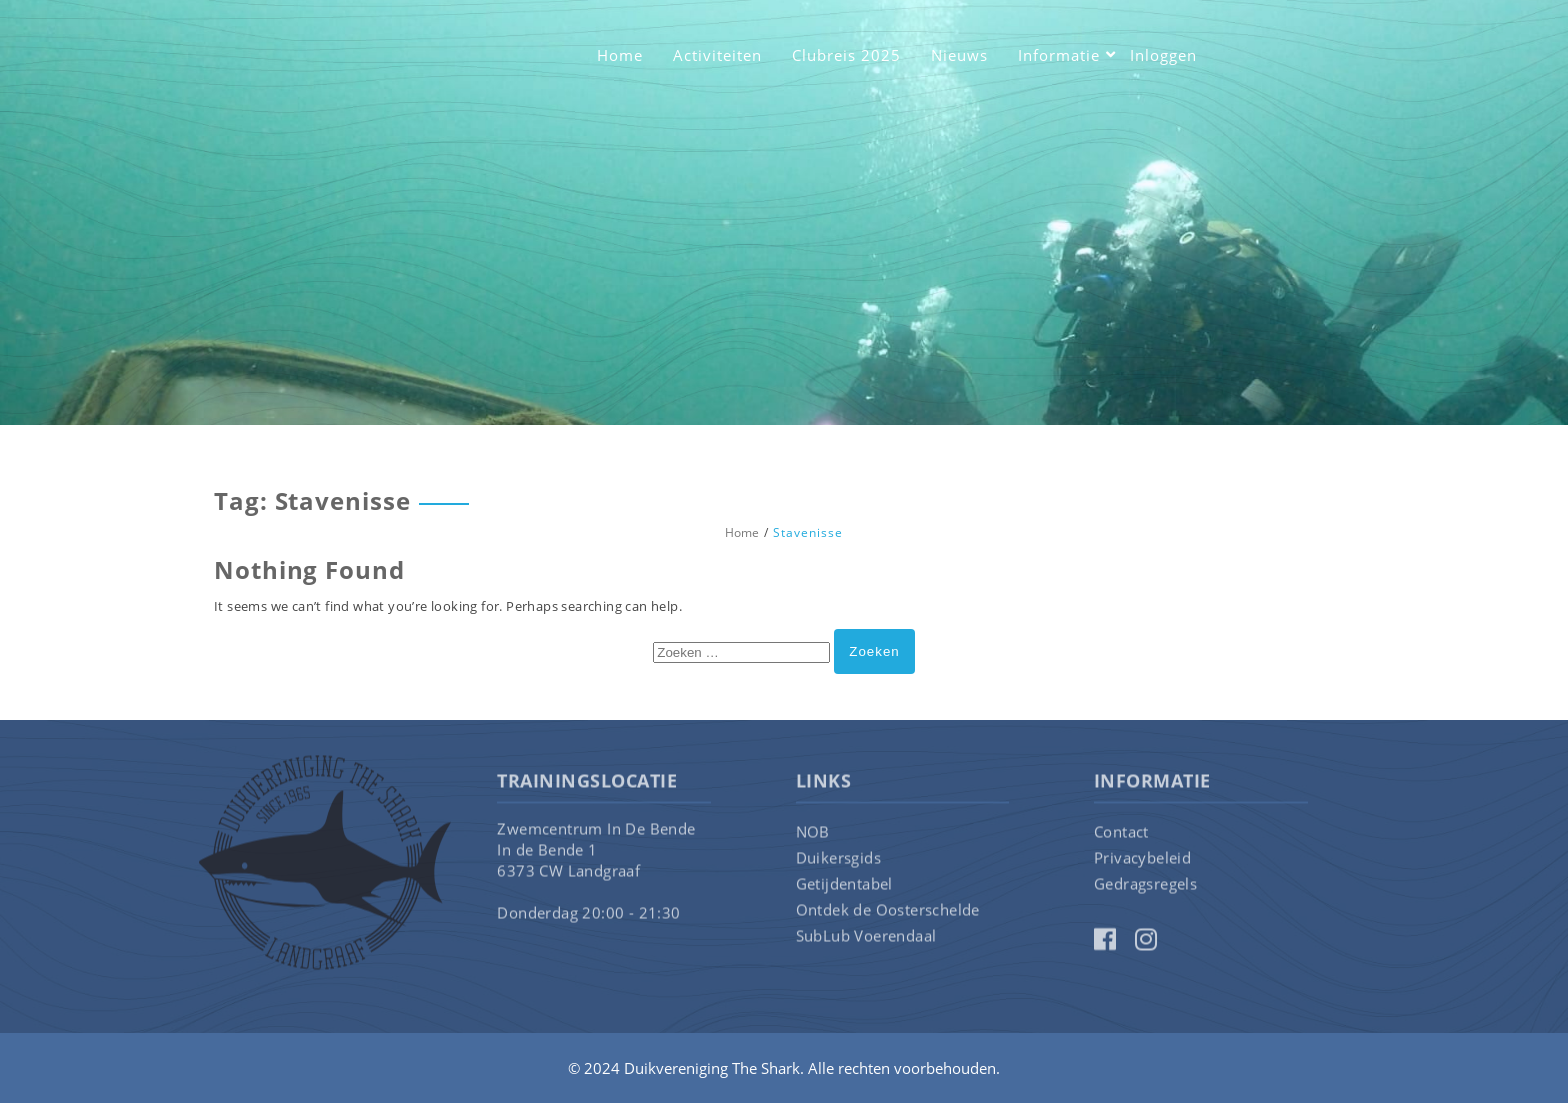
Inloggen (1163, 55)
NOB (813, 835)
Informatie (1059, 55)
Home (620, 55)
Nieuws (959, 55)
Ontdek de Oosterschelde (888, 913)
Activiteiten (717, 55)
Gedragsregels (1145, 887)
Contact (1121, 835)
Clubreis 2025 (846, 55)
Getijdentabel (844, 887)
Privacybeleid (1142, 861)
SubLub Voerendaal (866, 939)
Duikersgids (838, 861)
